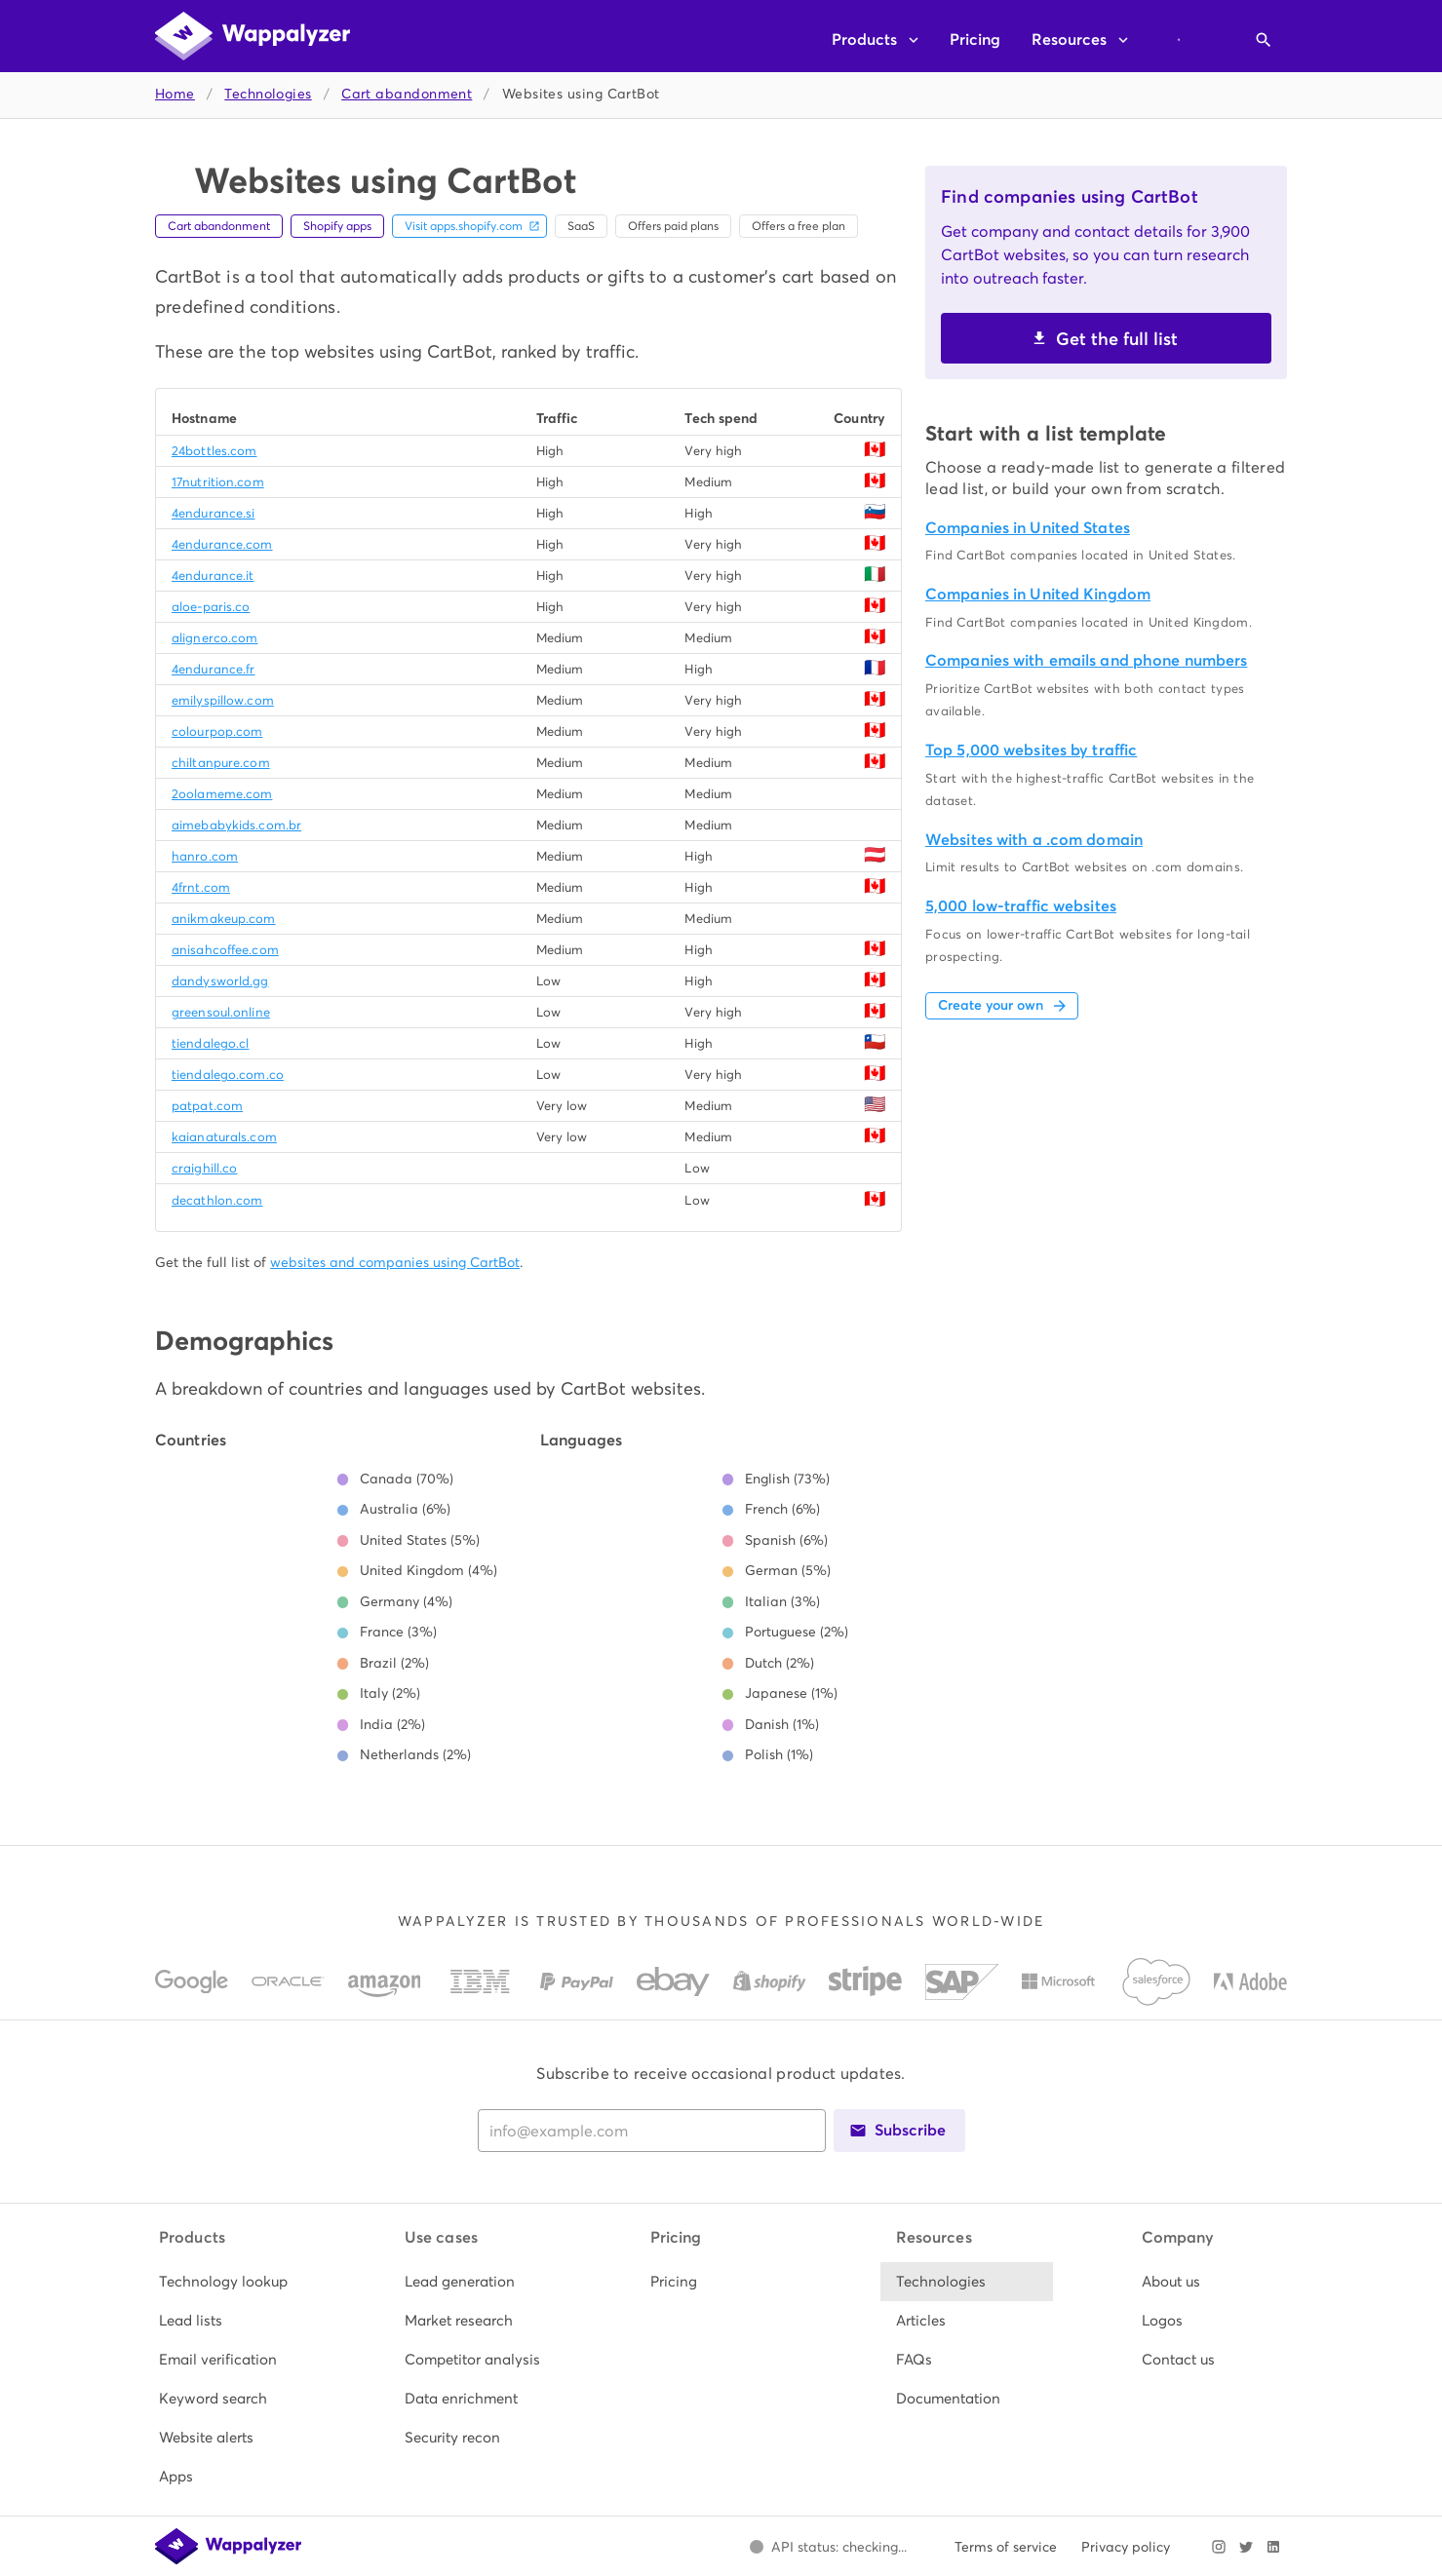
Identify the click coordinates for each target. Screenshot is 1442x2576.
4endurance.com (222, 544)
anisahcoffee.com (225, 949)
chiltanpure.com (221, 762)
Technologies (267, 94)
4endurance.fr (213, 669)
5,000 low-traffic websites (1020, 906)
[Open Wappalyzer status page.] (827, 2546)
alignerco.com (214, 638)
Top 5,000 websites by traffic (1031, 750)
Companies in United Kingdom (1037, 594)
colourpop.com (217, 731)
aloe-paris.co (211, 606)
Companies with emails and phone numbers (1086, 660)
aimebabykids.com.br (236, 825)
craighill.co (204, 1168)
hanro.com (205, 856)
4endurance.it (212, 575)
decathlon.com (217, 1200)
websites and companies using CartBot (395, 1262)
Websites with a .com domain (1034, 839)
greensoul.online (221, 1012)
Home (175, 94)
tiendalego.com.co (228, 1074)
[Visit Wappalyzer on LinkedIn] (1273, 2546)
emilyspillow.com (223, 700)
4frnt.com (201, 887)
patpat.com (207, 1105)
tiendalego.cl (210, 1043)
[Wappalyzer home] (252, 36)
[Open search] (1263, 40)
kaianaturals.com (224, 1137)
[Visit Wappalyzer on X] (1246, 2546)
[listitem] (230, 2281)
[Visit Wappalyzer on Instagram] (1218, 2546)
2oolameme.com (222, 794)
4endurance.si (213, 513)
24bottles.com (214, 450)
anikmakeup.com (224, 918)
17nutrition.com (218, 482)
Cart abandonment (406, 94)
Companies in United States (1027, 528)
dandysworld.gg (220, 981)
